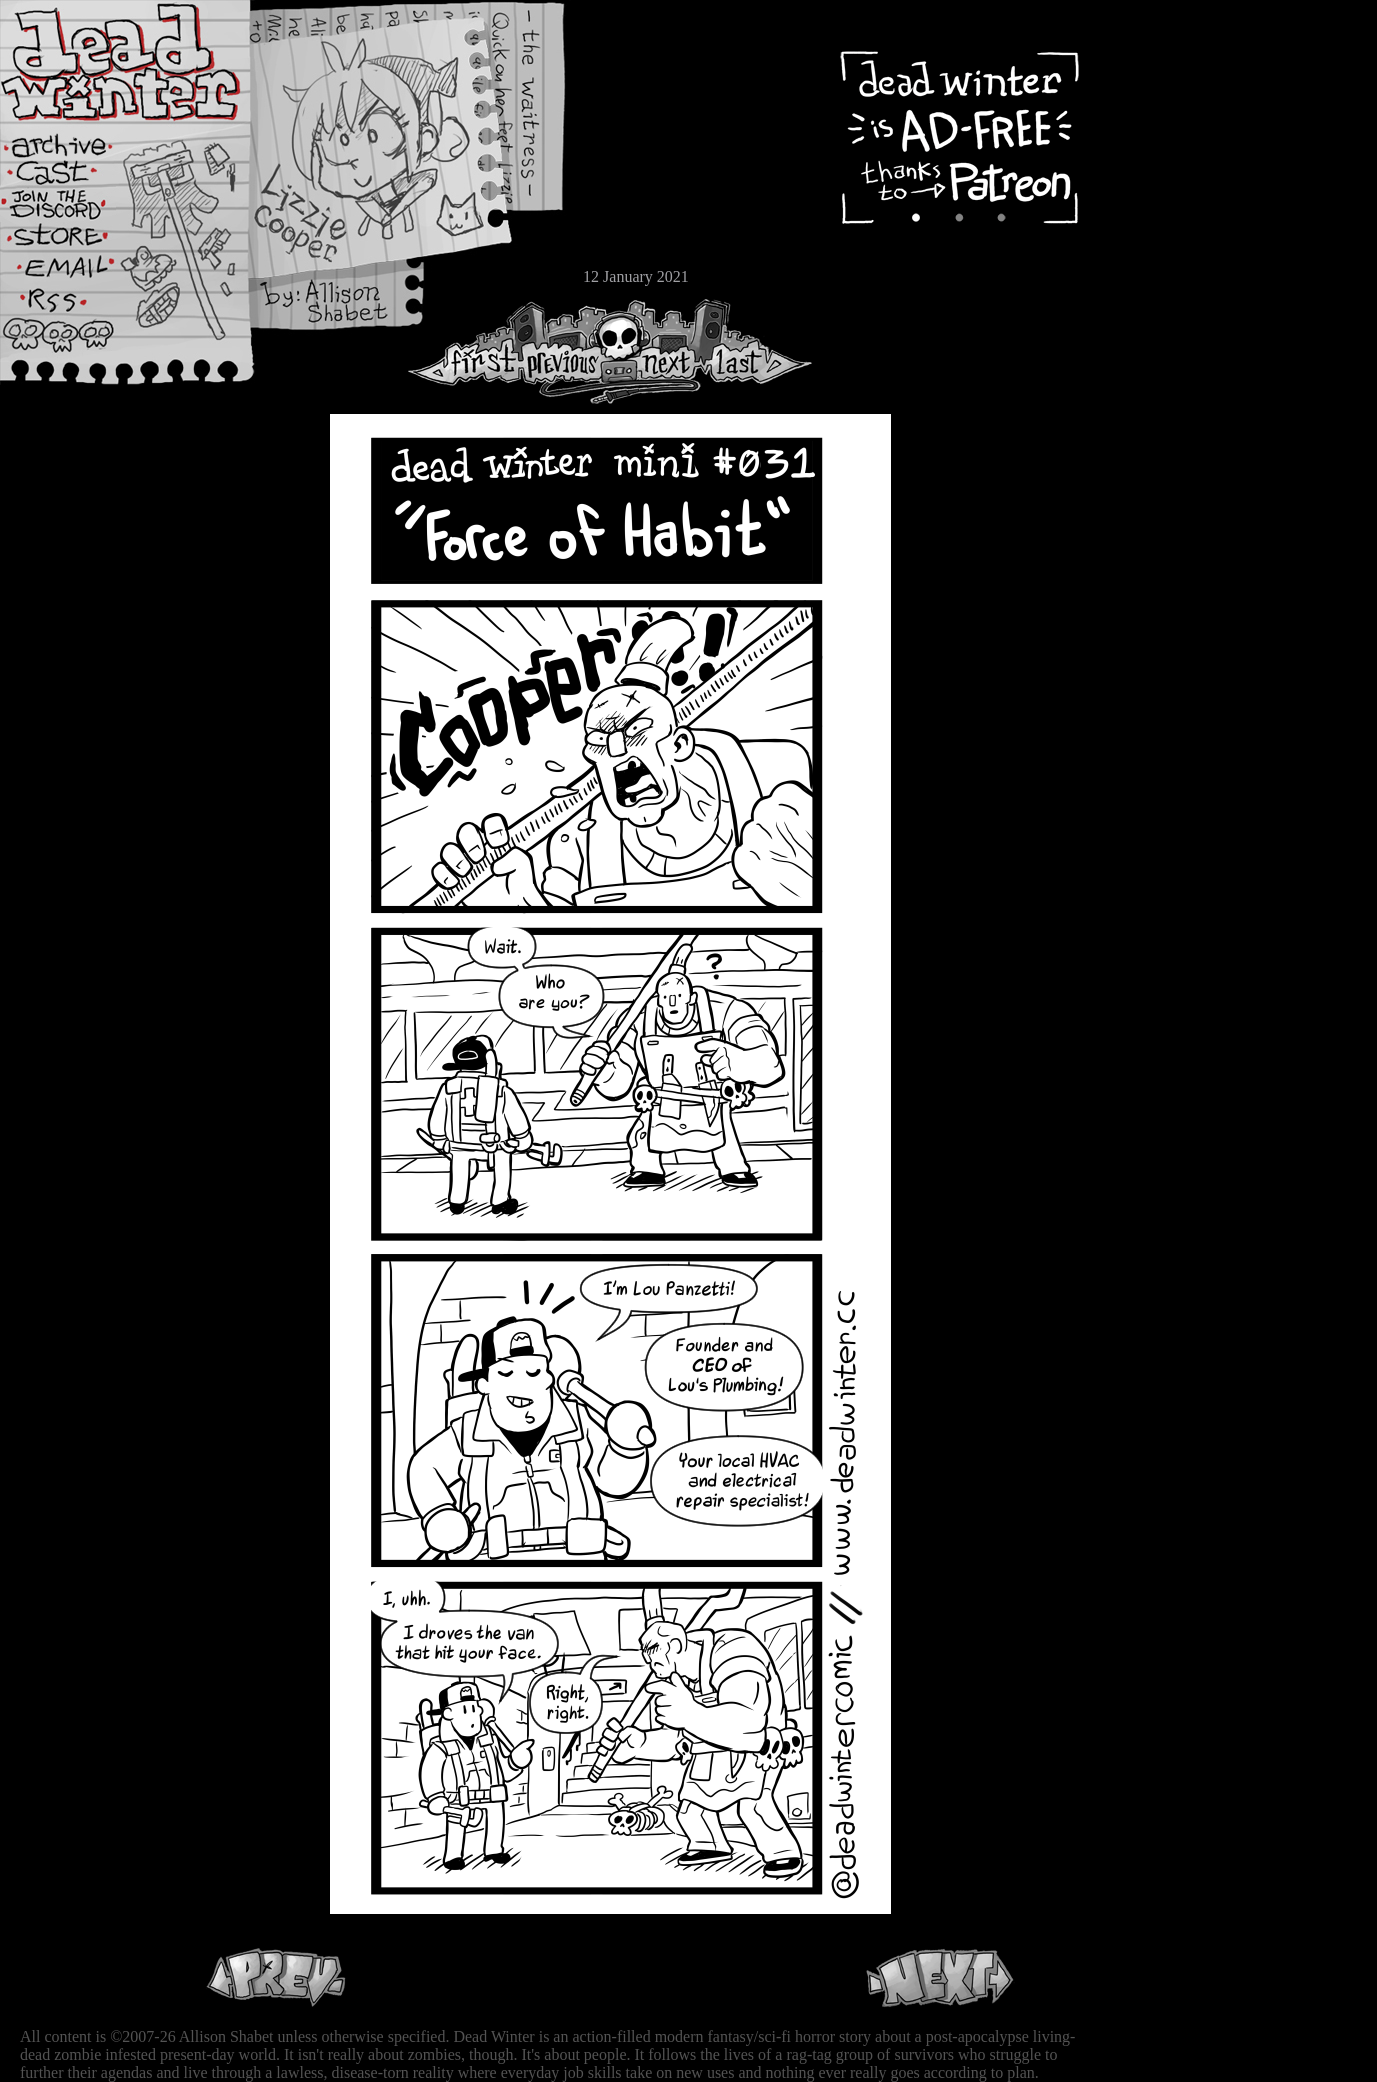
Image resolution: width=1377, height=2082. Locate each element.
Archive (75, 143)
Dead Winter (150, 63)
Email (75, 274)
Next (661, 351)
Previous (570, 351)
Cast (75, 177)
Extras (75, 211)
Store (75, 242)
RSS (75, 311)
